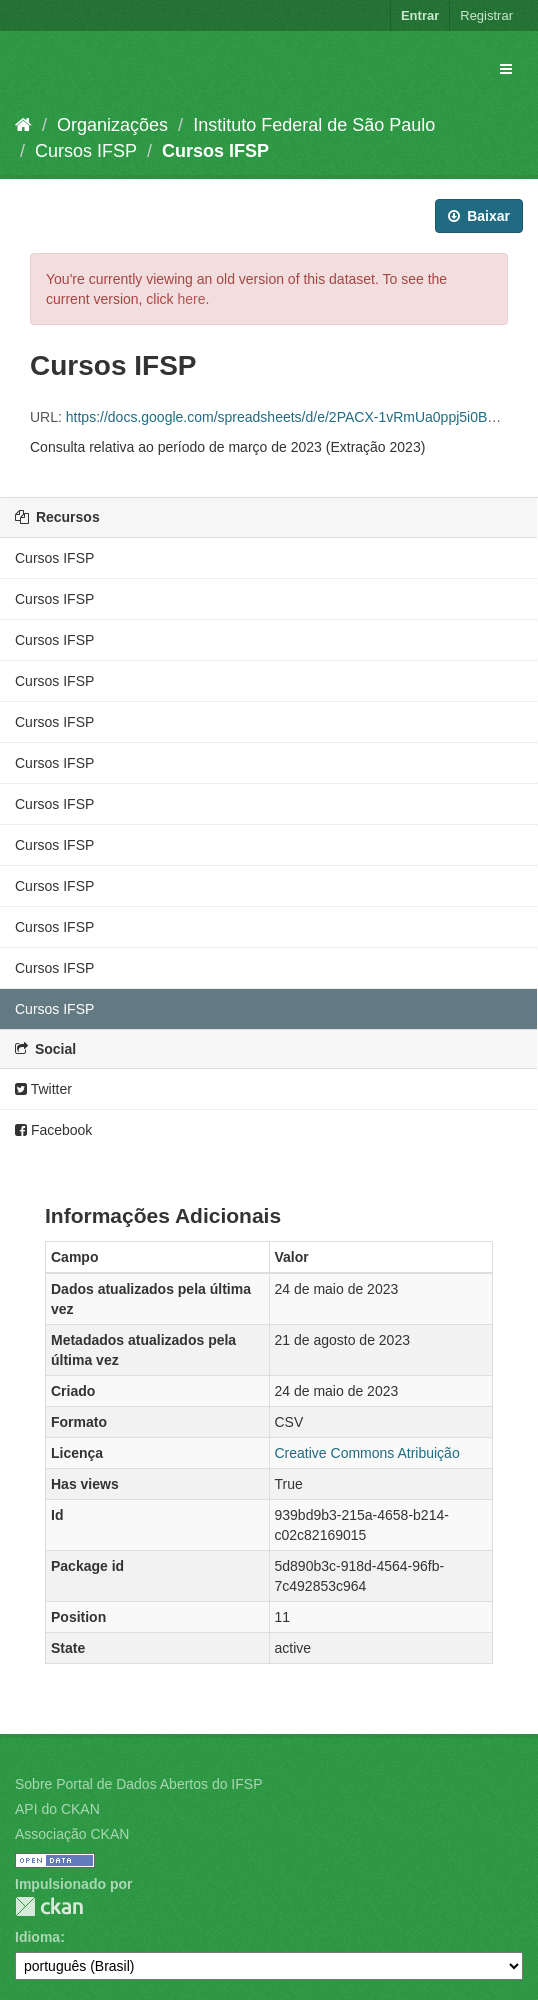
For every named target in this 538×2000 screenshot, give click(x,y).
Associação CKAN (72, 1834)
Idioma (37, 1937)
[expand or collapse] (506, 69)
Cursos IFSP (86, 151)
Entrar (420, 15)
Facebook (53, 1130)
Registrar (486, 15)
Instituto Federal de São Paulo (314, 125)
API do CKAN (57, 1809)
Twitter (43, 1089)
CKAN (49, 1906)
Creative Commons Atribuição (367, 1453)
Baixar (479, 216)
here (191, 299)
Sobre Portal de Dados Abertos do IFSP (138, 1784)
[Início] (23, 125)
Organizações (112, 125)
